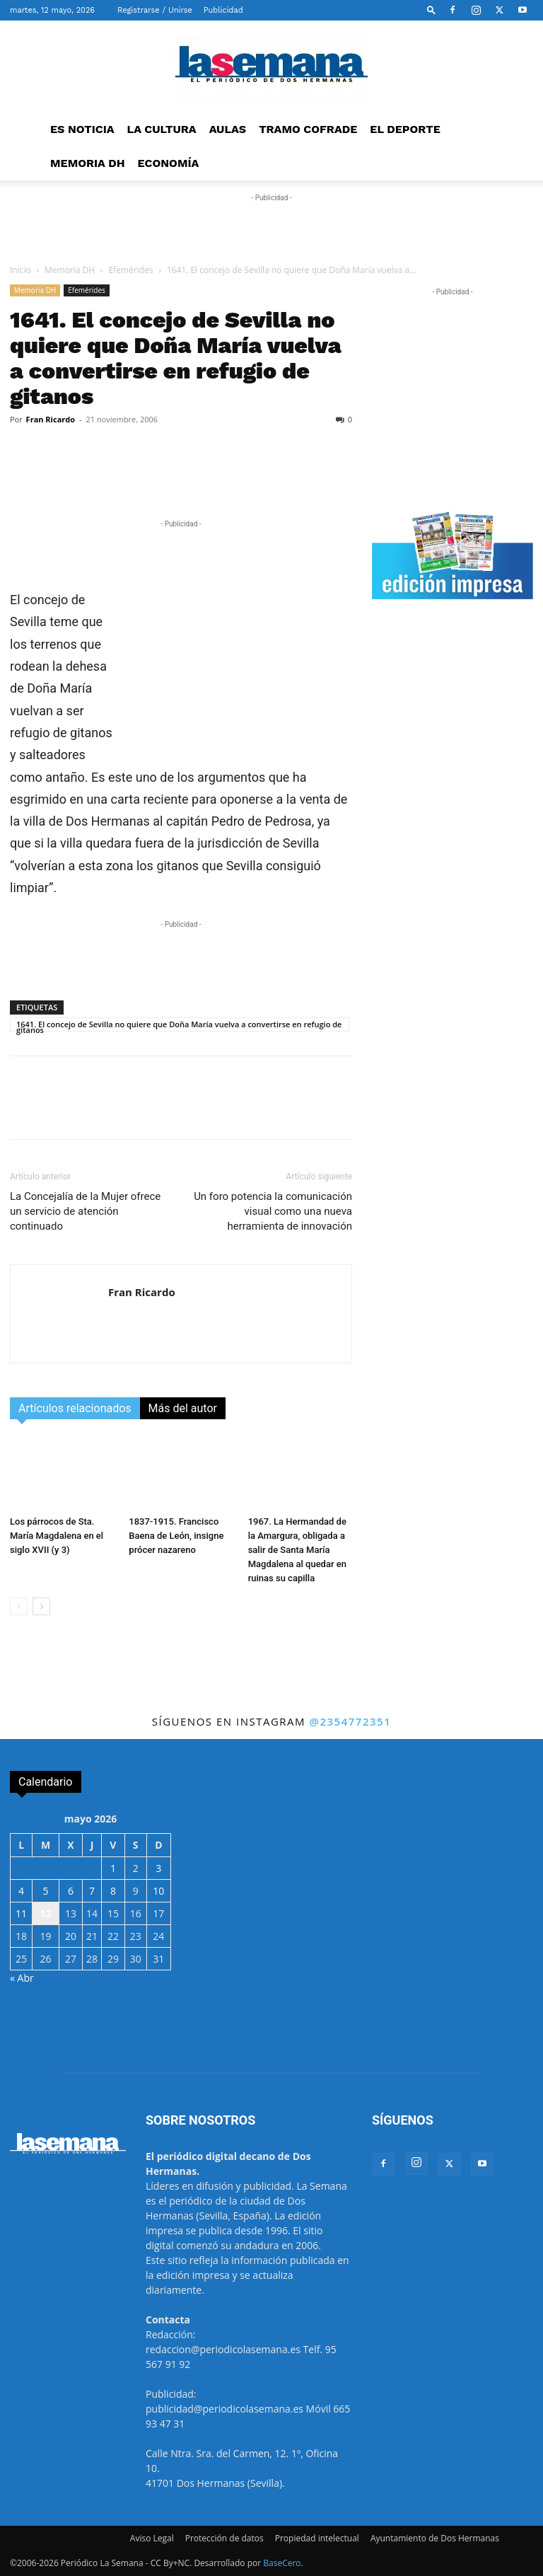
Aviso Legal (152, 2538)
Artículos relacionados (75, 1408)
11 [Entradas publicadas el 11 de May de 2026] (21, 1913)
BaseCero (281, 2563)
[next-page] (41, 1606)
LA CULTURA (162, 129)
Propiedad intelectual (317, 2538)
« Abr (22, 1978)
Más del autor (182, 1408)
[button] (431, 9)
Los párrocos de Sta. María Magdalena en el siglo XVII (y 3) (56, 1535)
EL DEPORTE (405, 129)
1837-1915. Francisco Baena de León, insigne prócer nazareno (176, 1535)
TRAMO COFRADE (308, 129)
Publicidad (223, 10)
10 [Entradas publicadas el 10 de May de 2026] (158, 1891)
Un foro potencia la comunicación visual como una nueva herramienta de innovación (273, 1211)
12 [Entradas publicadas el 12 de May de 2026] (46, 1913)
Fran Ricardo (50, 419)
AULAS (228, 129)
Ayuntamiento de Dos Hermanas (434, 2538)
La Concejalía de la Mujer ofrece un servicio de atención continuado (85, 1211)
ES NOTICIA (82, 129)
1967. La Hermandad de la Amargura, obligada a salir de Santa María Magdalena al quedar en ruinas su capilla (297, 1549)
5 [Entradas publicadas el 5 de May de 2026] (46, 1891)
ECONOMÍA (168, 163)
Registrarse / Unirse (154, 10)
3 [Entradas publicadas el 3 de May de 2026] (158, 1868)
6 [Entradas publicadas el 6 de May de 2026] (71, 1891)
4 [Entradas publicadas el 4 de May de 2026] (21, 1891)
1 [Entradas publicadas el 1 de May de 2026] (113, 1868)
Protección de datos (224, 2538)
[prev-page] (19, 1606)
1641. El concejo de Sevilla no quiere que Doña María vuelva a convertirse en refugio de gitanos (178, 1025)
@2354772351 (350, 1721)
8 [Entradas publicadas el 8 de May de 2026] (113, 1891)
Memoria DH (70, 270)
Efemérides (130, 270)
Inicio (20, 270)
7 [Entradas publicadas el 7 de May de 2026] (92, 1891)
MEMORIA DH (87, 163)
